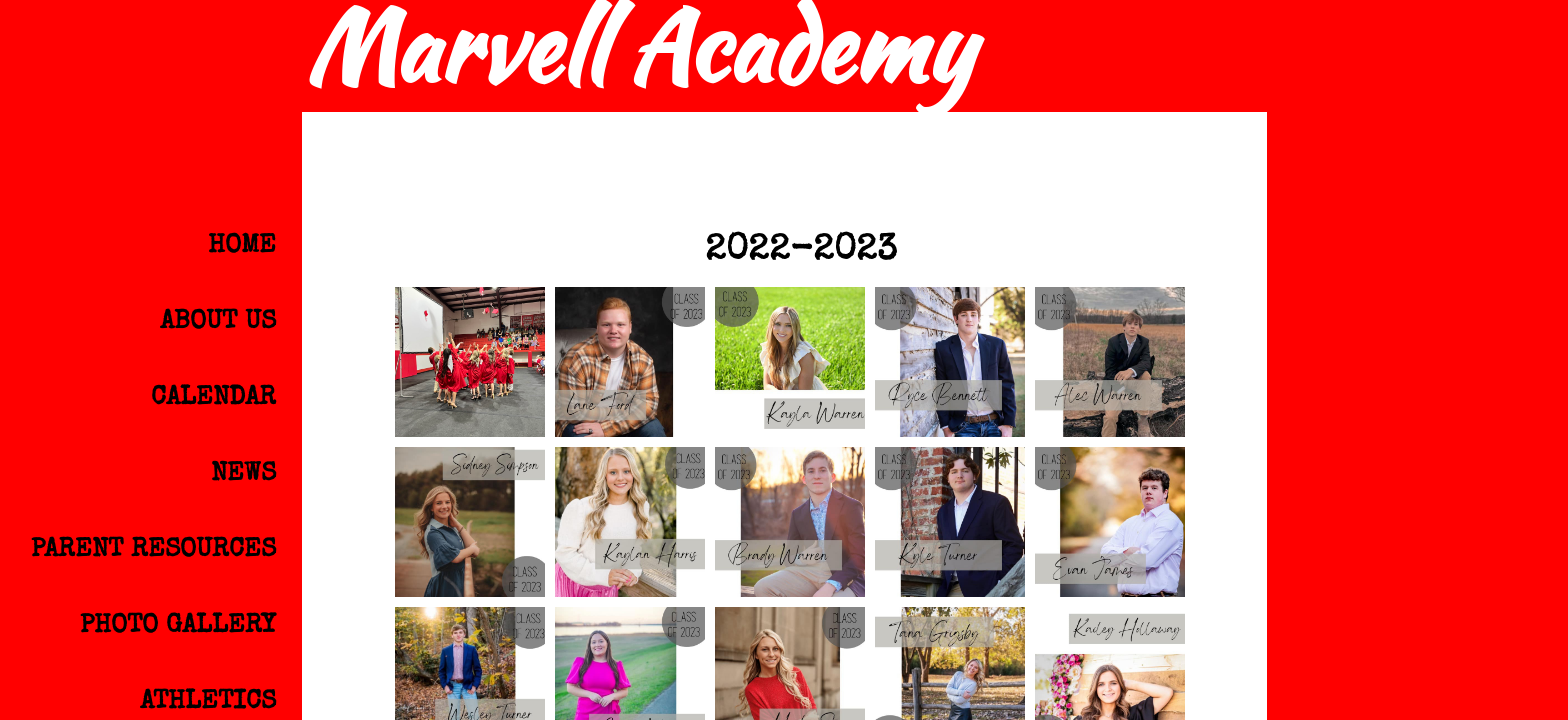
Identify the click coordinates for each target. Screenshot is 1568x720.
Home (242, 247)
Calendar (213, 399)
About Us (218, 323)
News (243, 475)
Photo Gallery (178, 627)
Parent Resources (153, 551)
